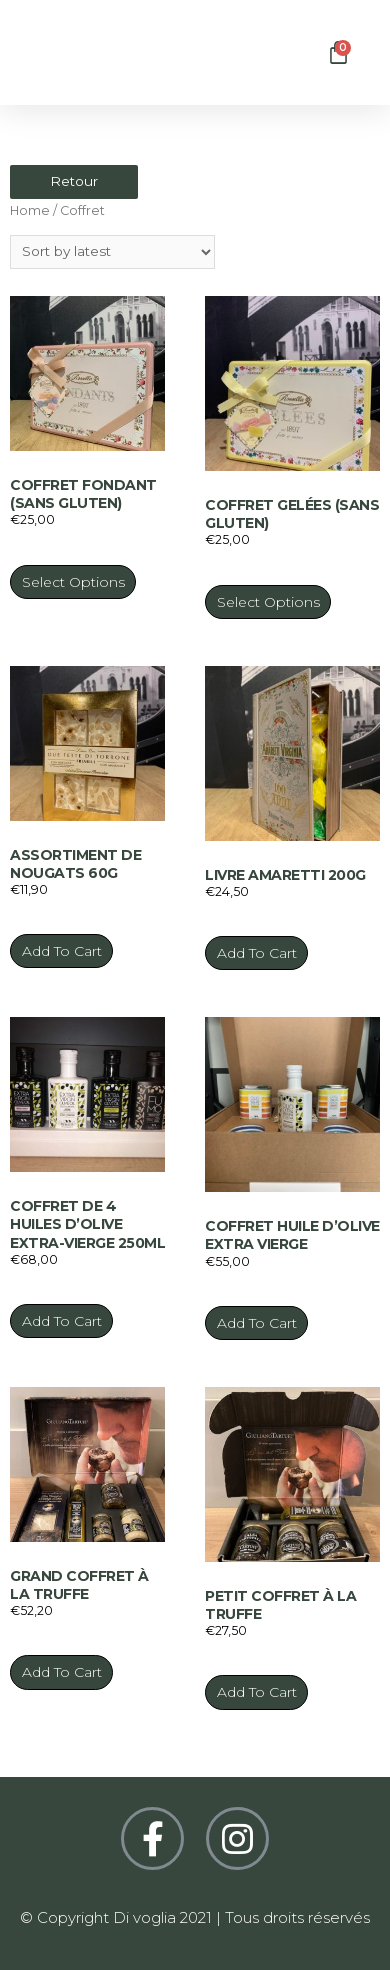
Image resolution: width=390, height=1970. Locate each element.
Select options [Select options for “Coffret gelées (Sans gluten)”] (268, 602)
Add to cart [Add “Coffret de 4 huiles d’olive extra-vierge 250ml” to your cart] (62, 1321)
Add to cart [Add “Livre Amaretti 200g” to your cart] (257, 953)
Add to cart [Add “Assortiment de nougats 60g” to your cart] (62, 951)
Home (30, 210)
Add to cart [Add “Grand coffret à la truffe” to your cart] (62, 1672)
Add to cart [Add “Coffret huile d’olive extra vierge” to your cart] (257, 1323)
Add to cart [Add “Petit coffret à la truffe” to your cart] (257, 1692)
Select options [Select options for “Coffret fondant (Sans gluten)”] (73, 582)
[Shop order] (112, 252)
